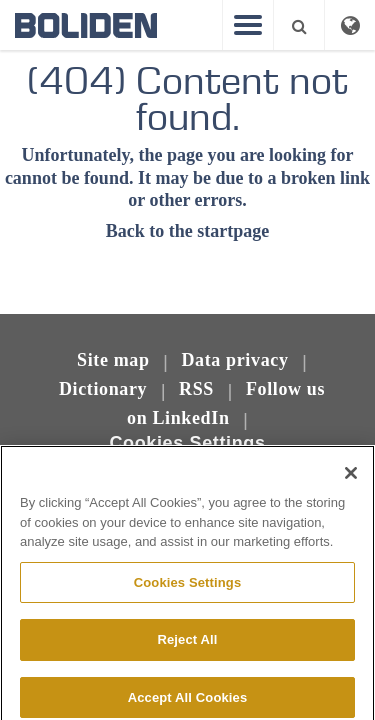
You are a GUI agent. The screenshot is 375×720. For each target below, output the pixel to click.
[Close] (351, 480)
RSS (196, 389)
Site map (113, 360)
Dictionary (103, 389)
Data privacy (234, 360)
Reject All (187, 646)
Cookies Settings (187, 443)
